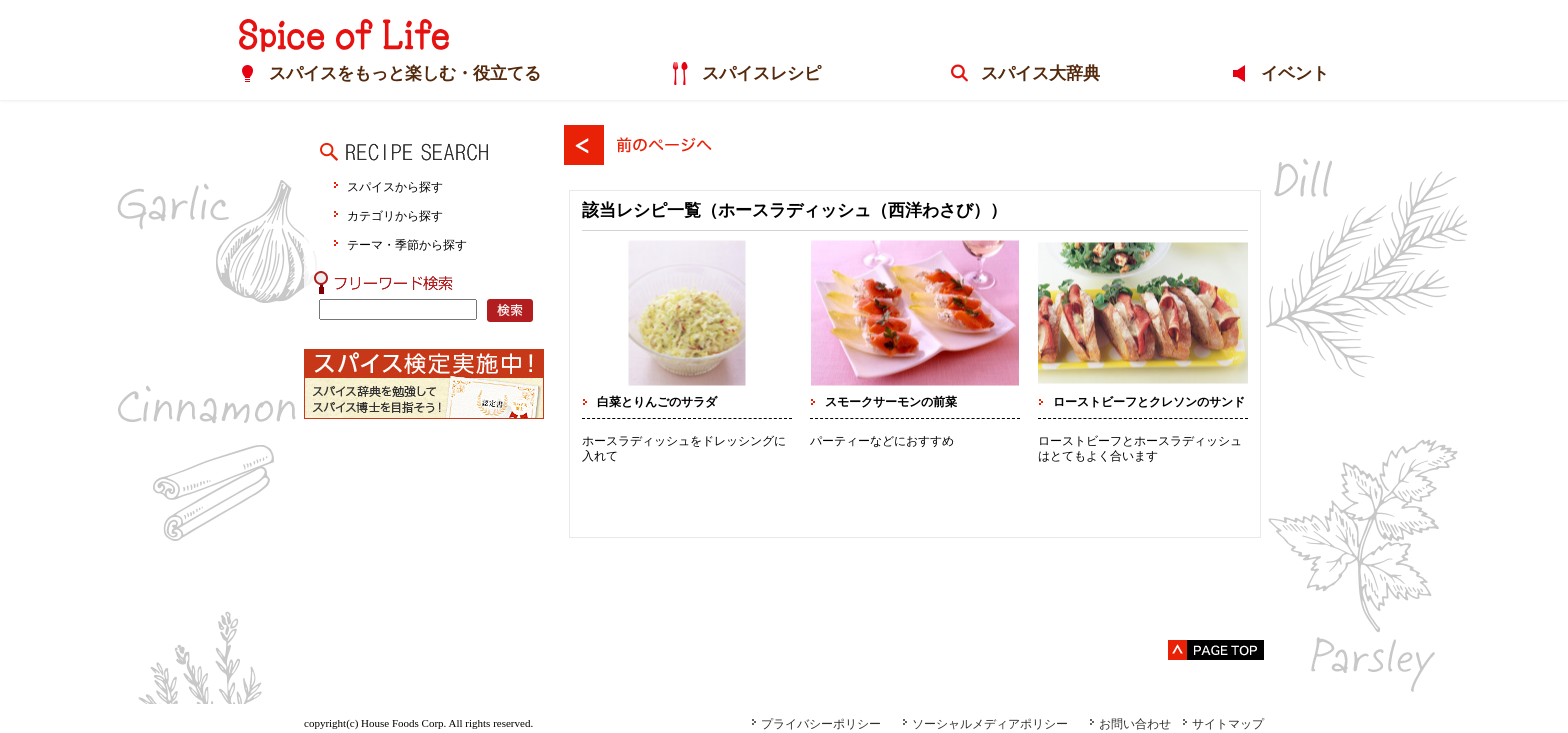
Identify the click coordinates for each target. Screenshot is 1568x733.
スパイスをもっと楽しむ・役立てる (405, 73)
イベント (1295, 73)
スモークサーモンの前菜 (891, 402)
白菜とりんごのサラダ (657, 402)
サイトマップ (1223, 724)
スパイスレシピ (761, 73)
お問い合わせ (1130, 724)
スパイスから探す (395, 186)
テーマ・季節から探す (407, 244)
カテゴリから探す (395, 215)
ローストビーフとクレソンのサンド (1149, 402)
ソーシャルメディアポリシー (985, 724)
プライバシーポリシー (816, 724)
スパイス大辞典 (1040, 73)
